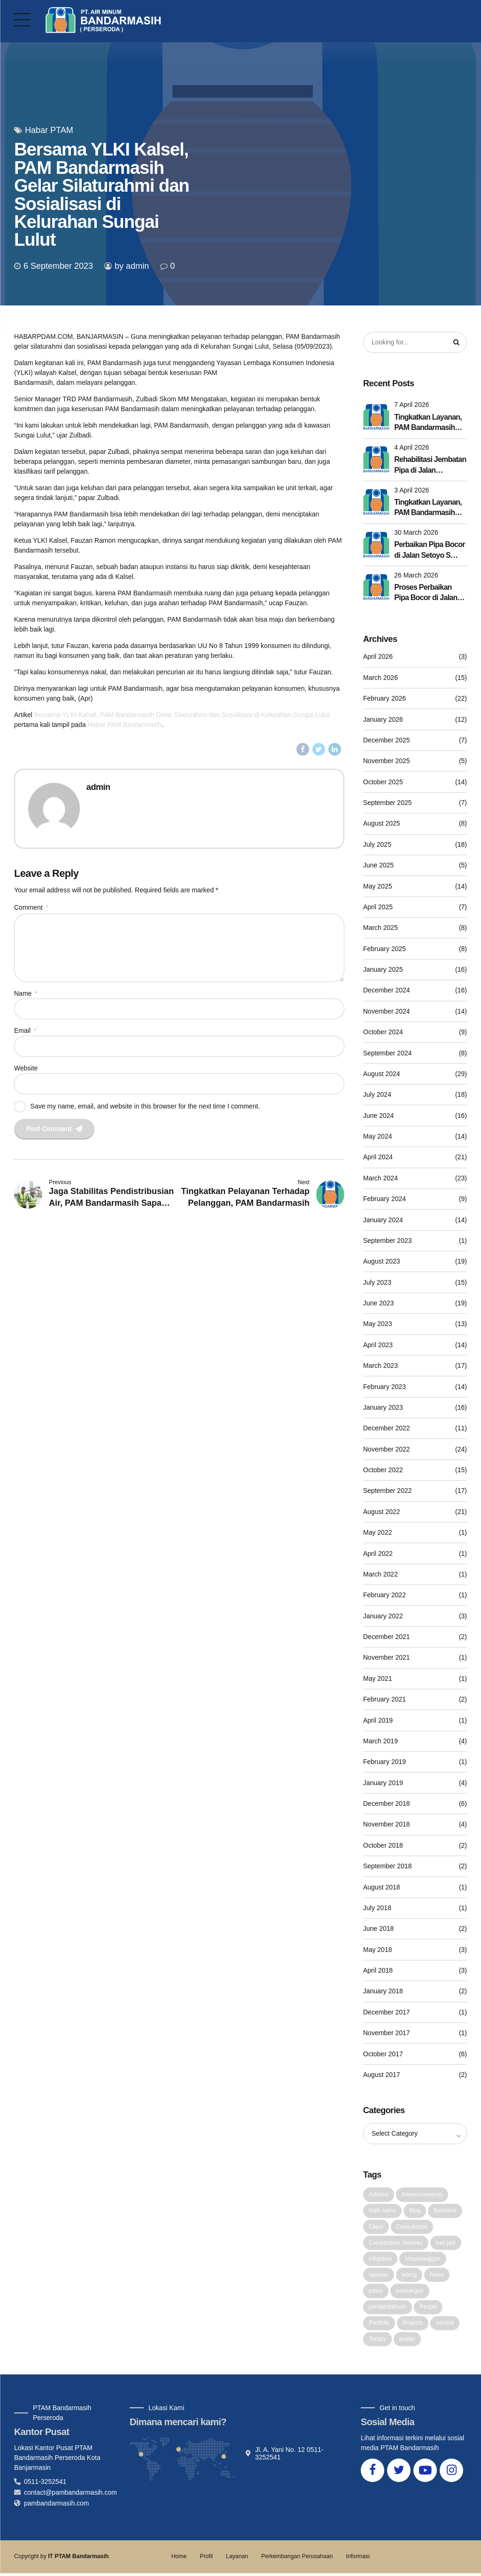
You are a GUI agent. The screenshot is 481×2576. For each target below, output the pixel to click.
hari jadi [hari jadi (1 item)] (446, 2244)
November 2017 (386, 2033)
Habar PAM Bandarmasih (124, 724)
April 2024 (378, 1157)
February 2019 (384, 1762)
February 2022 (384, 1595)
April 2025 (378, 907)
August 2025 (381, 823)
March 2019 (380, 1741)
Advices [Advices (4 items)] (378, 2195)
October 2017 (383, 2054)
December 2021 (386, 1637)
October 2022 (383, 1470)
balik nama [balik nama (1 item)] (382, 2211)
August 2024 (381, 1074)
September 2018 (387, 1866)
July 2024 (377, 1095)
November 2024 (386, 1011)
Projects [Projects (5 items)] (413, 2325)
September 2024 (387, 1053)
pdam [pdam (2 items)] (376, 2292)
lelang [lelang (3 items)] (409, 2276)
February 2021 (384, 1699)
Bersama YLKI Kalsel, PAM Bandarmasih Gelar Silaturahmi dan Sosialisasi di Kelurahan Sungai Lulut (182, 714)
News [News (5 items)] (437, 2276)
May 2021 (377, 1679)
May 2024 (377, 1136)
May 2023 (377, 1324)
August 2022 (381, 1512)
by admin (132, 266)
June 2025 (378, 865)
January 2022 (383, 1616)
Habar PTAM (49, 130)
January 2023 (383, 1408)
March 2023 (380, 1366)
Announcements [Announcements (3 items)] (422, 2195)
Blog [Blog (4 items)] (414, 2211)
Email (25, 1033)
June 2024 (378, 1115)
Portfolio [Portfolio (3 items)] (379, 2325)
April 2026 (378, 657)
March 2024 (380, 1178)
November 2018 (386, 1824)
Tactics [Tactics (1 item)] (377, 2341)
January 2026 (383, 719)
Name (26, 995)
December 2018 (386, 1804)
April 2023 (378, 1345)
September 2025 (387, 803)
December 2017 (386, 2012)
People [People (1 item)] (428, 2309)
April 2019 (378, 1720)
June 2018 (378, 1929)
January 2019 (383, 1783)
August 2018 (381, 1887)
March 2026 (380, 678)
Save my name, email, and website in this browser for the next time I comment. (145, 1108)
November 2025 (386, 761)
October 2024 (383, 1032)
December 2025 (386, 740)
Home (179, 2559)
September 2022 (387, 1491)
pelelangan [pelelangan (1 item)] (410, 2292)
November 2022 (386, 1449)
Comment (31, 907)
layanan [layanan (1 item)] (378, 2276)
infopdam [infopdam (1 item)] (380, 2260)
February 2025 (384, 948)
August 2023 (381, 1261)
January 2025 (383, 970)
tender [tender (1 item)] (407, 2341)
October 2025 (383, 782)
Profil (206, 2559)
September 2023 (387, 1241)
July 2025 (377, 845)
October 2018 (383, 1846)
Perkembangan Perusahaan (297, 2559)
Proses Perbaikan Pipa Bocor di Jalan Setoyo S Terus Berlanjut (425, 594)
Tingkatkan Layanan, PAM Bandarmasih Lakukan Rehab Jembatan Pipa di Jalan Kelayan (428, 424)
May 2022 (377, 1533)
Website (26, 1070)
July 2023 (377, 1282)
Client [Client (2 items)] (376, 2228)
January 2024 (383, 1220)
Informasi (357, 2559)
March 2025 (380, 928)
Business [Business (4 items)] (445, 2211)
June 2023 (378, 1303)
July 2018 (377, 1908)
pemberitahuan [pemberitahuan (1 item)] (387, 2309)
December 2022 (386, 1428)
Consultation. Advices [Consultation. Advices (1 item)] (396, 2244)
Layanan (237, 2559)
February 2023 (384, 1386)
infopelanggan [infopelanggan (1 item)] (422, 2260)
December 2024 (386, 990)
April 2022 (378, 1553)
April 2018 (378, 1971)
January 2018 (383, 1991)
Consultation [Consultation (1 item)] (412, 2228)
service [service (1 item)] (445, 2325)
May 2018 (377, 1949)
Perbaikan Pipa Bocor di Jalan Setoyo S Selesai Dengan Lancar (429, 551)
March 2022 (380, 1574)
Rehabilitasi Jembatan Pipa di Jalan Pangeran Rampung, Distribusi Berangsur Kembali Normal (430, 466)
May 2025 (377, 886)
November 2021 (386, 1658)
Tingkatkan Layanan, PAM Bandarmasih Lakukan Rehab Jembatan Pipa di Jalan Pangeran (428, 509)
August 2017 (381, 2075)
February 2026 (384, 699)
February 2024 (384, 1199)
